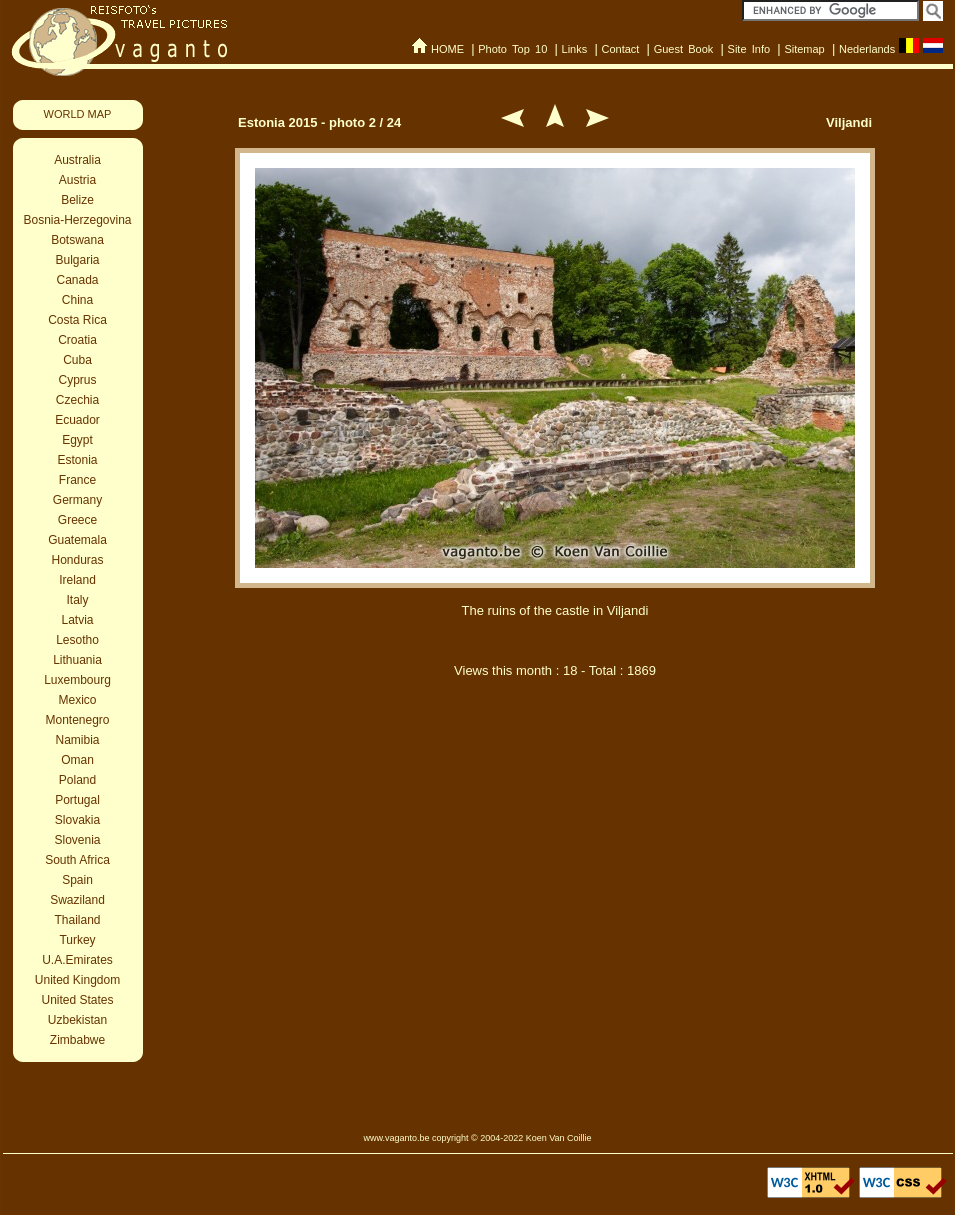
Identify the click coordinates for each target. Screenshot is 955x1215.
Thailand (77, 920)
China (77, 300)
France (77, 480)
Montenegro (77, 720)
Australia (77, 160)
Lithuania (77, 660)
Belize (77, 200)
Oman (77, 760)
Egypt (77, 440)
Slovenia (77, 840)
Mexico (77, 700)
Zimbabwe (77, 1040)
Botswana (77, 240)
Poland (77, 780)
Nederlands (867, 49)
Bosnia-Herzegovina (77, 220)
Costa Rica (77, 320)
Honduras (77, 560)
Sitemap (804, 49)
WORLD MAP (78, 114)
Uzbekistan (77, 1020)
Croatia (77, 340)
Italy (77, 600)
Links (575, 49)
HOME (447, 49)
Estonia (77, 460)
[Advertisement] (555, 908)
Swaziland (77, 900)
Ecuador (77, 420)
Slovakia (77, 820)
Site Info (749, 49)
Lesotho (77, 640)
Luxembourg (77, 680)
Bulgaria (77, 260)
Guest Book (684, 49)
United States (77, 1000)
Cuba (77, 360)
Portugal (77, 800)
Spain (77, 880)
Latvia (77, 620)
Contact (620, 49)
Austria (77, 180)
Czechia (77, 400)
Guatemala (77, 540)
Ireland (77, 580)
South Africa (77, 860)
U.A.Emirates (77, 960)
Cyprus (77, 380)
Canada (77, 280)
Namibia (77, 740)
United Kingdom (77, 980)
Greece (77, 520)
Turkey (77, 940)
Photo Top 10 (512, 49)
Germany (77, 500)
